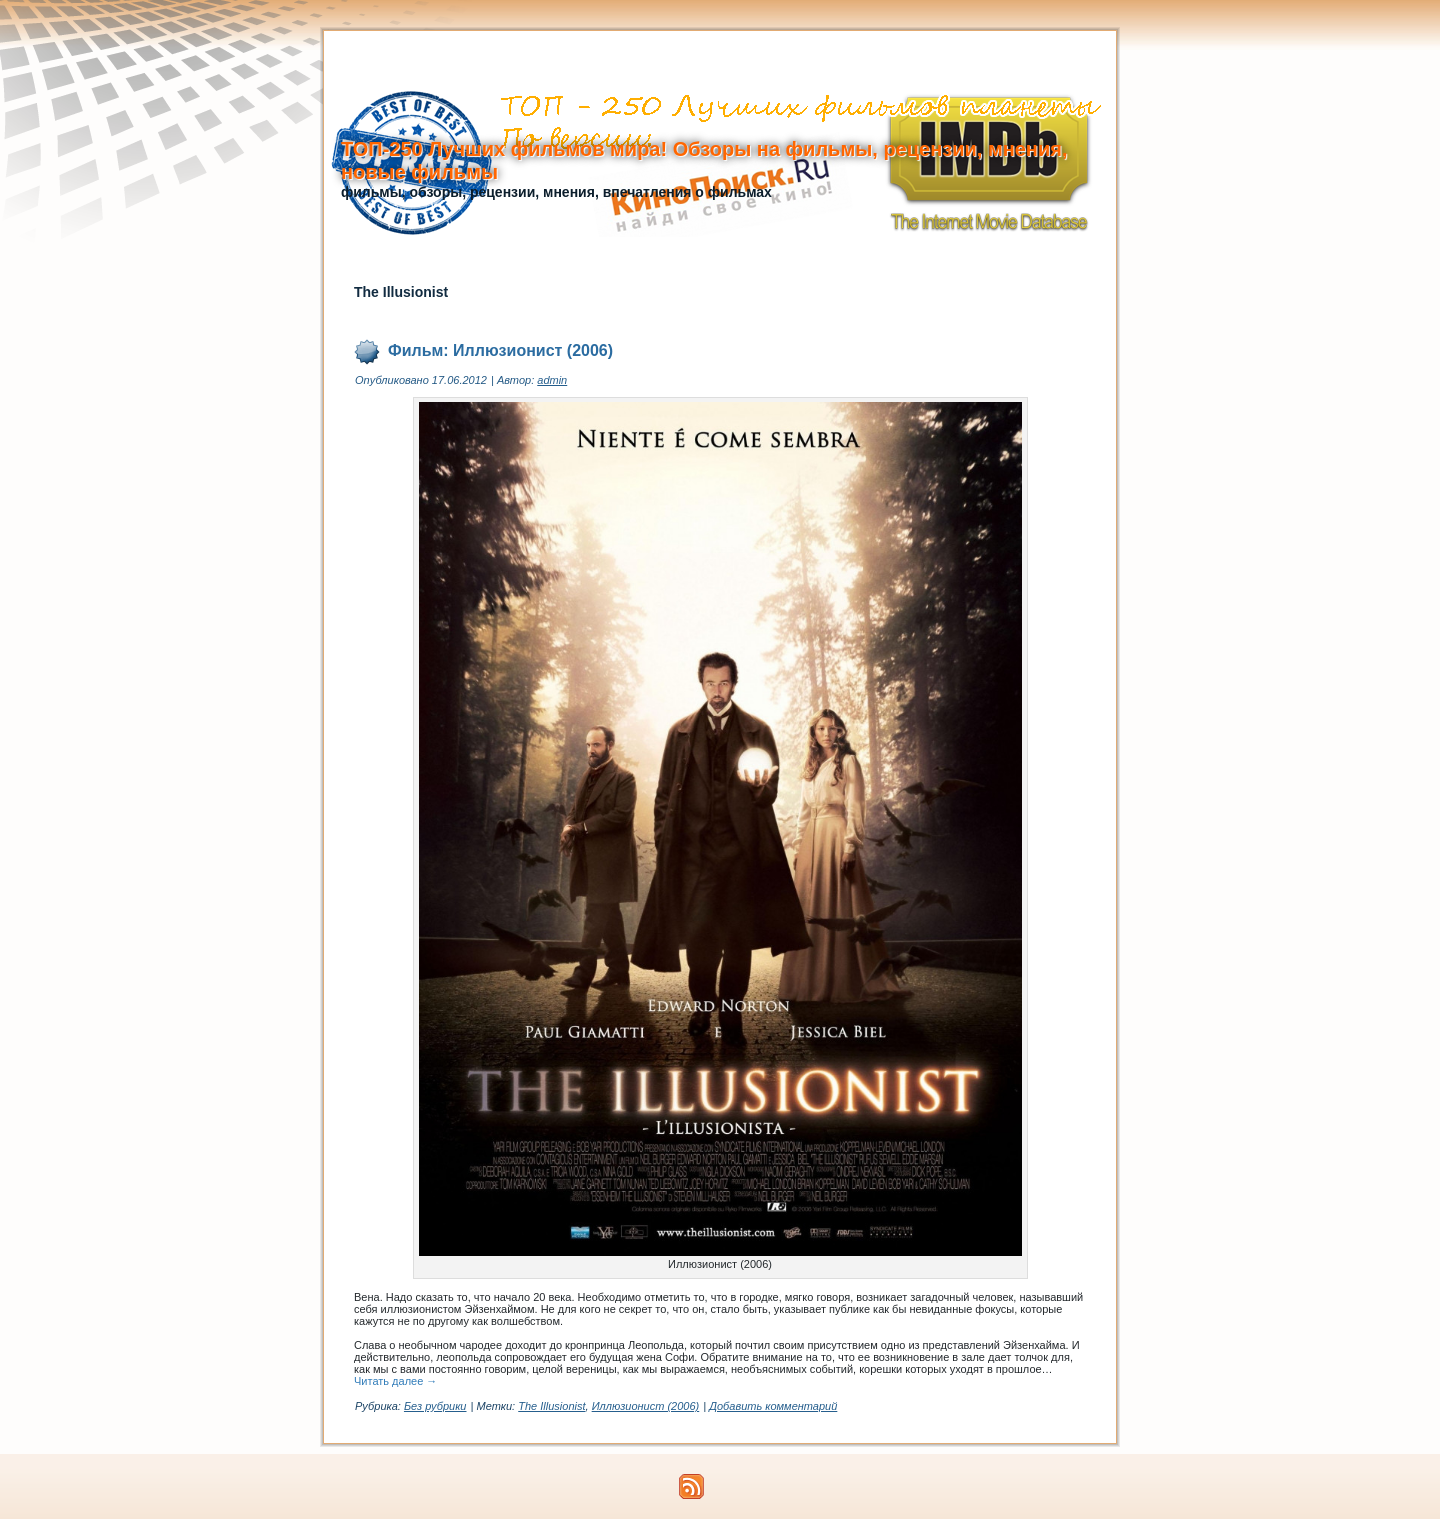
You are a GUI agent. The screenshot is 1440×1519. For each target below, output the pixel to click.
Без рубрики (435, 1406)
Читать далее (395, 1381)
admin (552, 380)
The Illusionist (551, 1406)
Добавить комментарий (773, 1406)
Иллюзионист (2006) (646, 1406)
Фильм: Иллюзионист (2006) (500, 350)
